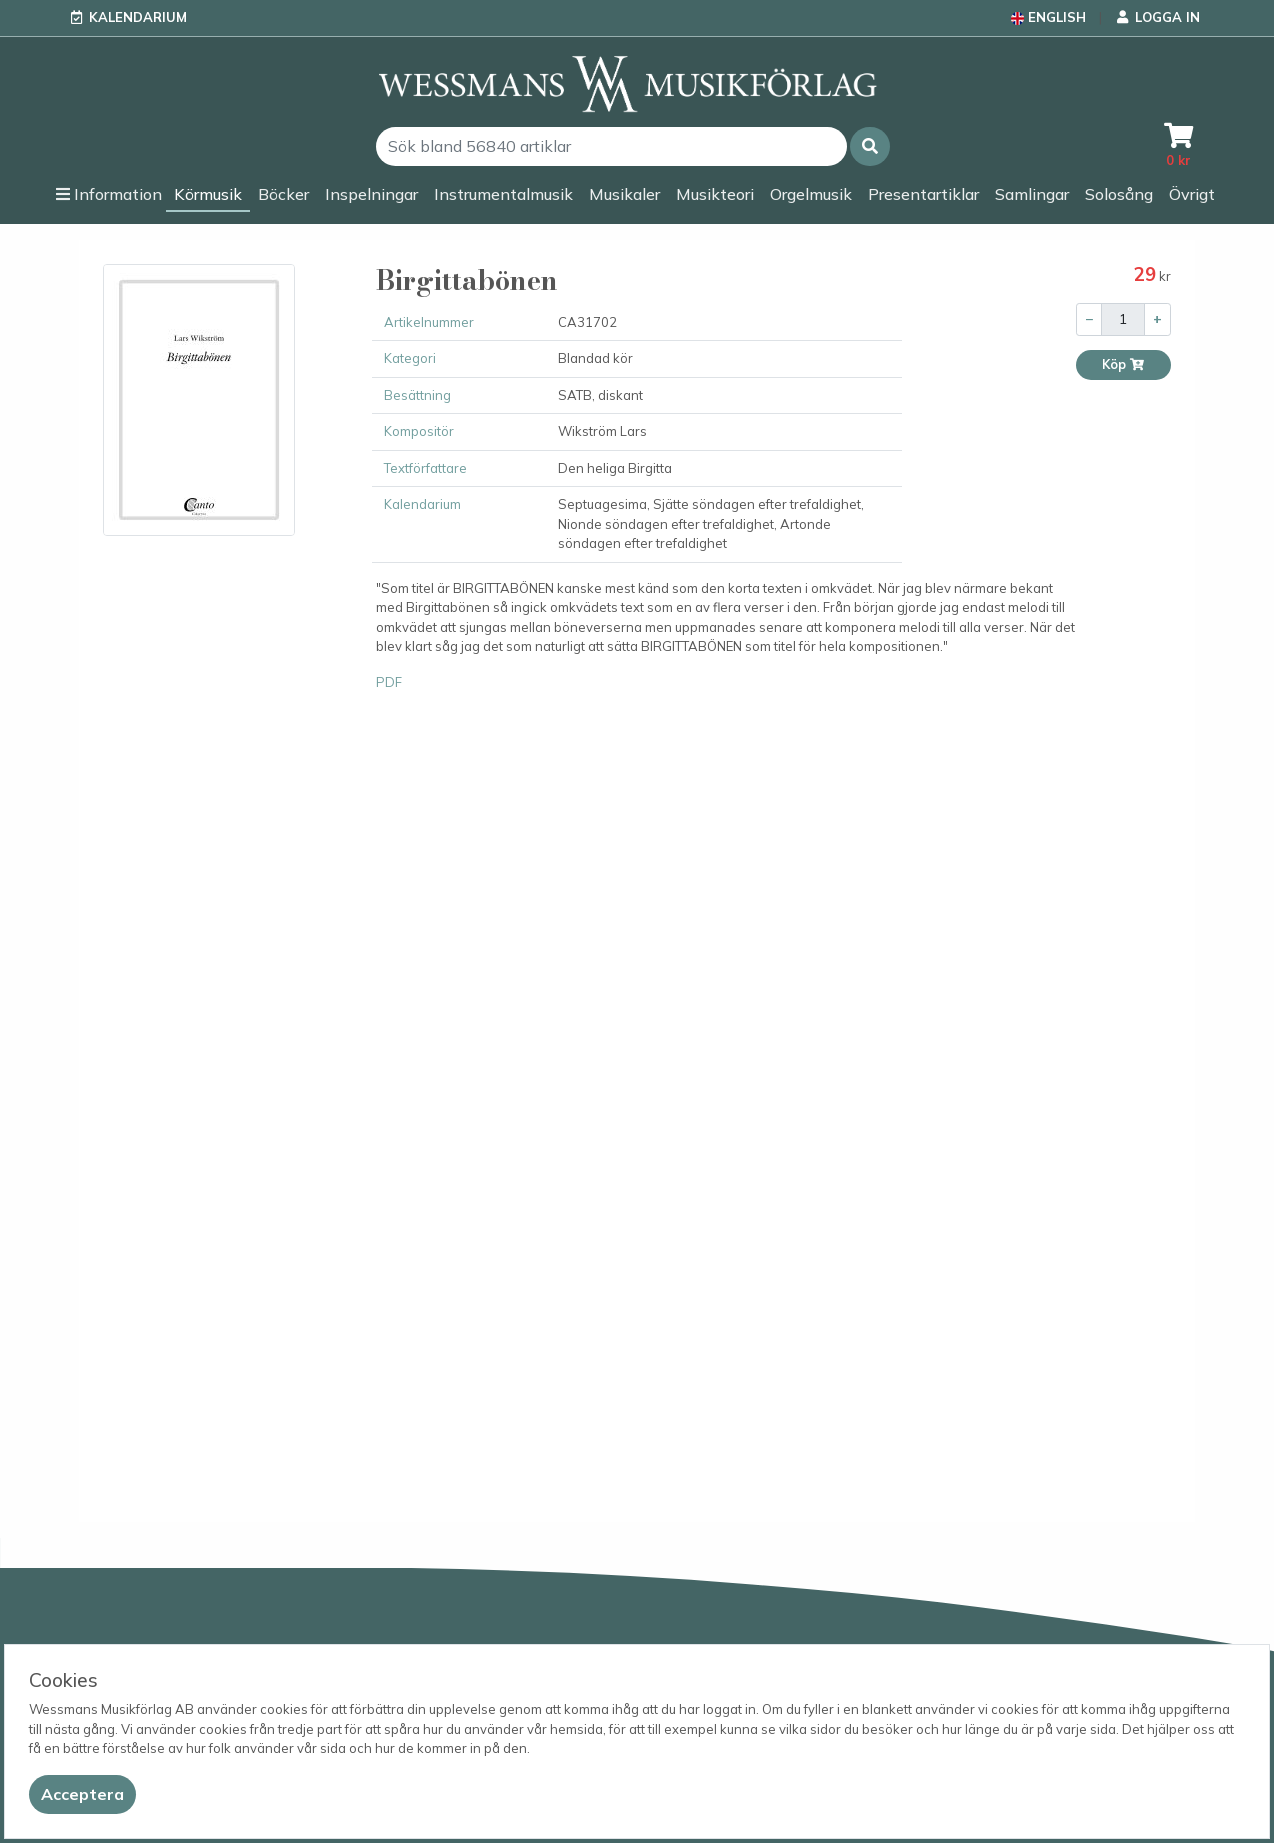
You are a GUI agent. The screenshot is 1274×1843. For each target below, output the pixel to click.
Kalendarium (138, 17)
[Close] (82, 1794)
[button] (870, 146)
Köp (1123, 364)
